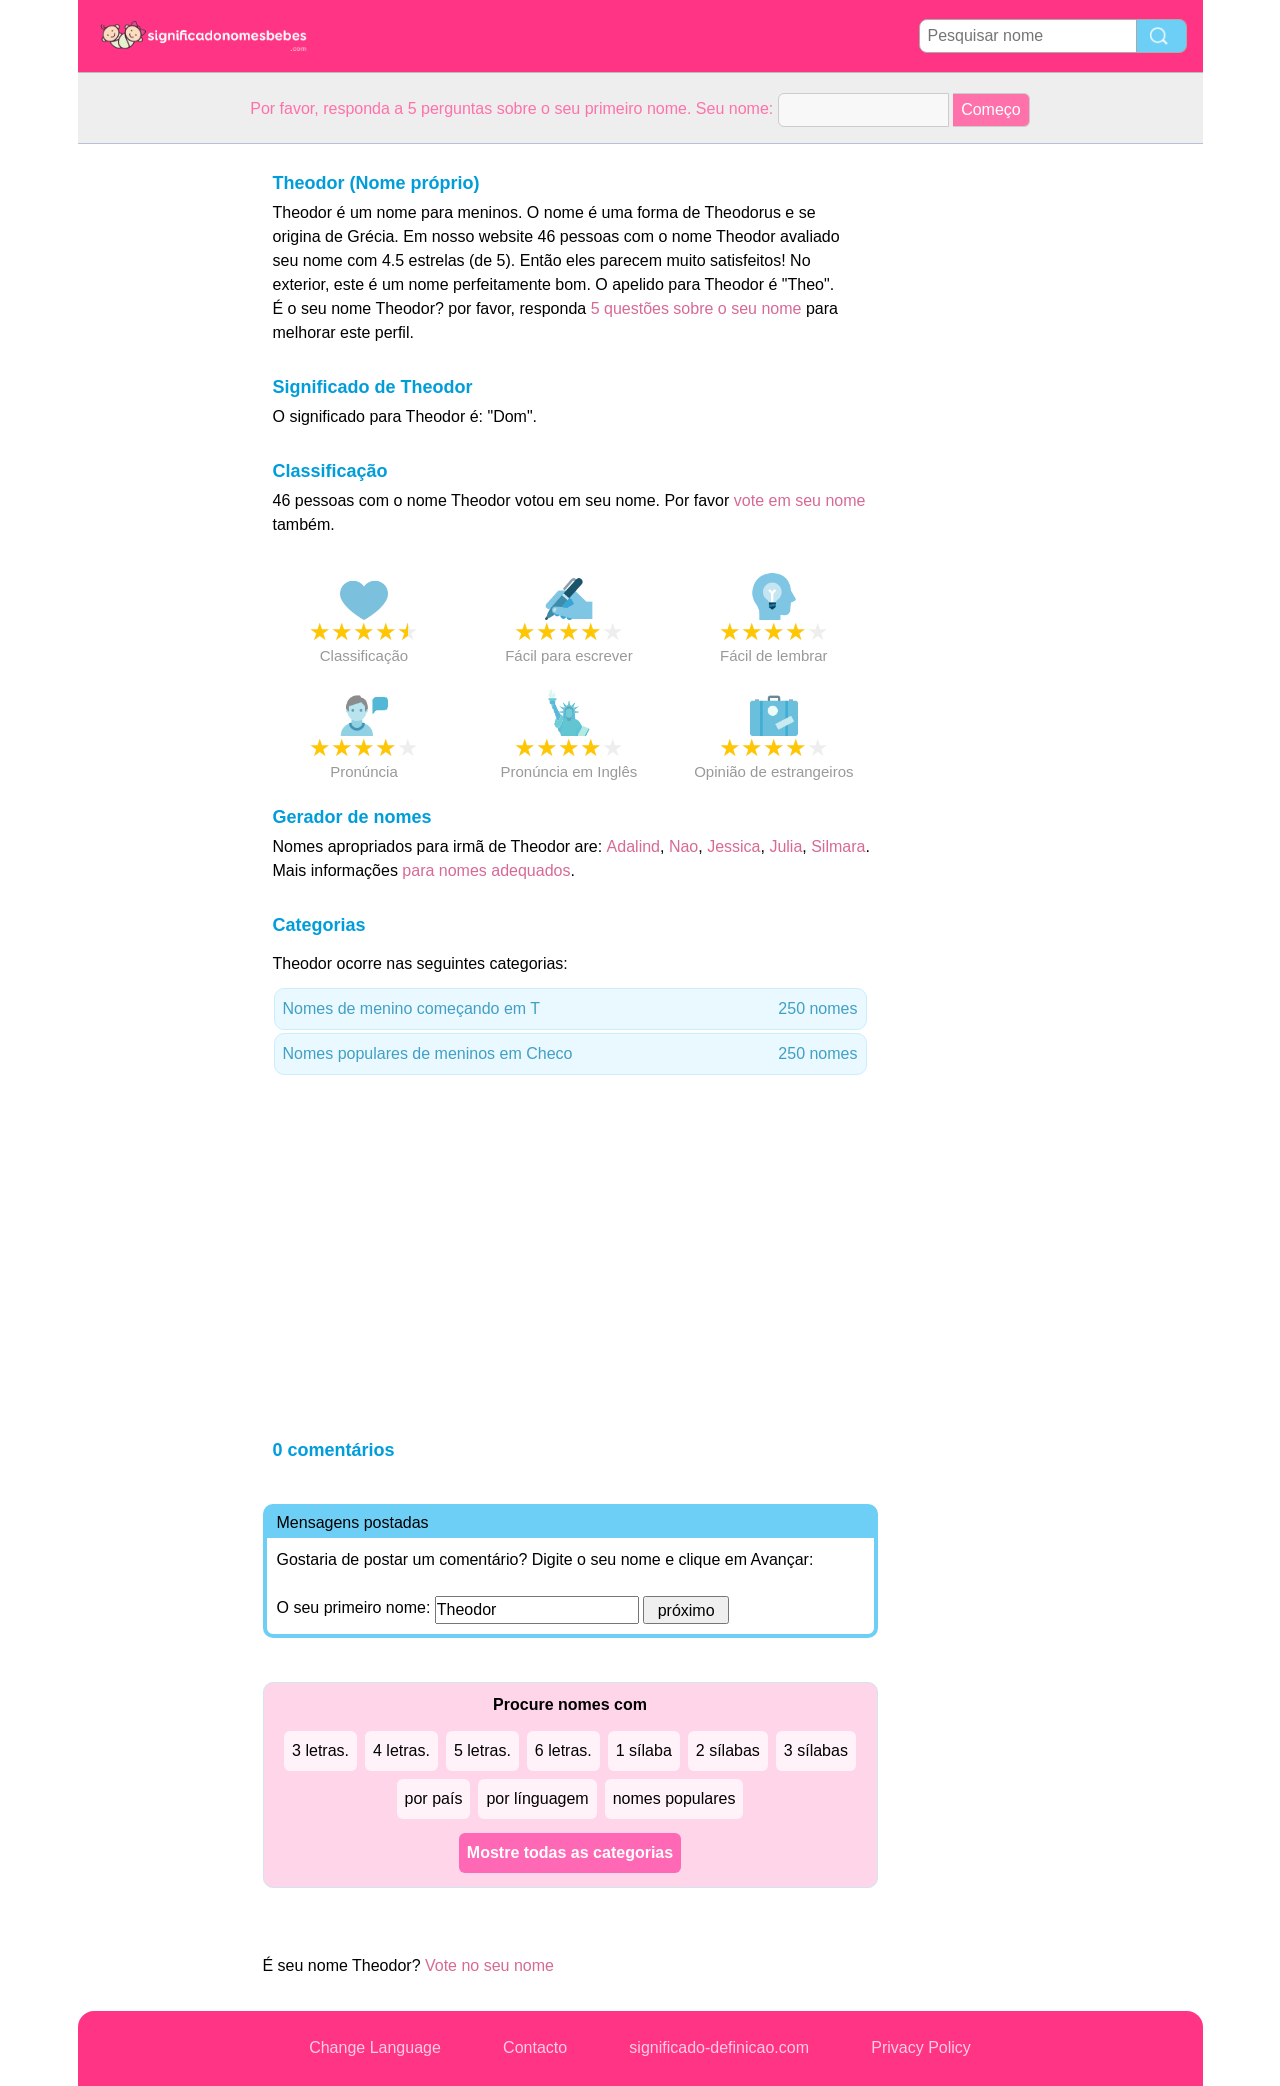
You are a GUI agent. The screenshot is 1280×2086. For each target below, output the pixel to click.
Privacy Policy (921, 2047)
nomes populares (674, 1798)
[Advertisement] (158, 444)
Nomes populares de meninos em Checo (570, 1054)
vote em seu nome (800, 500)
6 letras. (563, 1750)
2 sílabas (728, 1750)
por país (434, 1798)
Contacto (535, 2047)
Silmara (838, 846)
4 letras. (401, 1750)
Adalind (633, 846)
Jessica (733, 846)
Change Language (375, 2047)
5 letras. (482, 1750)
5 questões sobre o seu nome (696, 308)
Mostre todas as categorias (570, 1852)
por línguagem (537, 1798)
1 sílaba (644, 1750)
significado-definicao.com (719, 2047)
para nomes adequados (486, 870)
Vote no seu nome (489, 1965)
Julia (785, 846)
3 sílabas (816, 1750)
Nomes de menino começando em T (570, 1009)
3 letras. (320, 1750)
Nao (683, 846)
